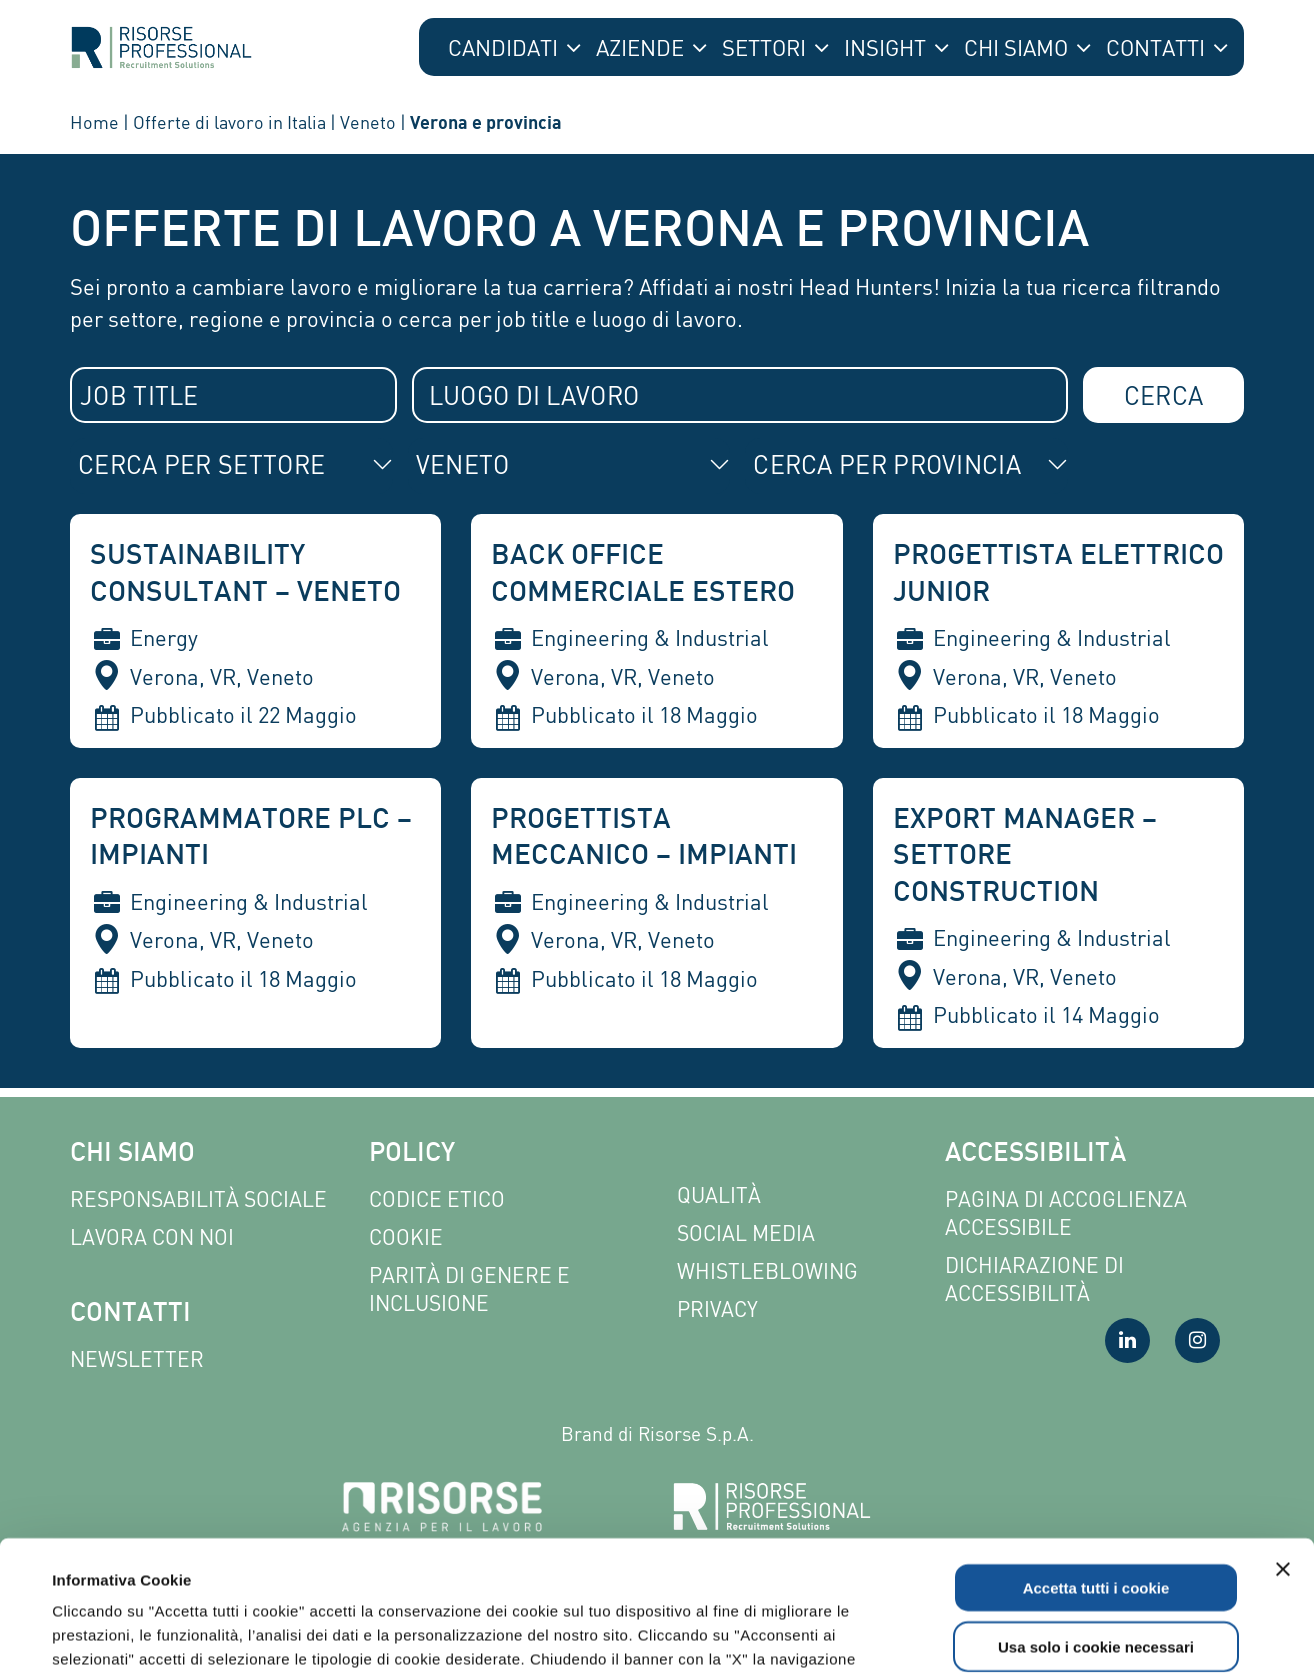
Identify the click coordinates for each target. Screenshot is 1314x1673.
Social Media (746, 1233)
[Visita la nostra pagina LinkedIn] (1127, 1340)
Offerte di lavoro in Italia (229, 122)
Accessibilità (1035, 1154)
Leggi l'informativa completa (521, 1552)
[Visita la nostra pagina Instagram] (1197, 1340)
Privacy (717, 1309)
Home (94, 122)
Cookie (406, 1237)
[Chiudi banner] (1283, 1439)
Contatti (130, 1314)
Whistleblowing (767, 1271)
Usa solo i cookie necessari (1096, 1516)
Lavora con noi (152, 1237)
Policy (412, 1154)
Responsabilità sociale (198, 1199)
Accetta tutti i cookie (1096, 1457)
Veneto (368, 122)
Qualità (719, 1195)
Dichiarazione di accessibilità (1034, 1279)
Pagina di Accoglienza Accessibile (1066, 1213)
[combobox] (233, 395)
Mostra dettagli (852, 1633)
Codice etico (437, 1199)
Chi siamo (132, 1154)
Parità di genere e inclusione (469, 1289)
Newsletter (137, 1359)
